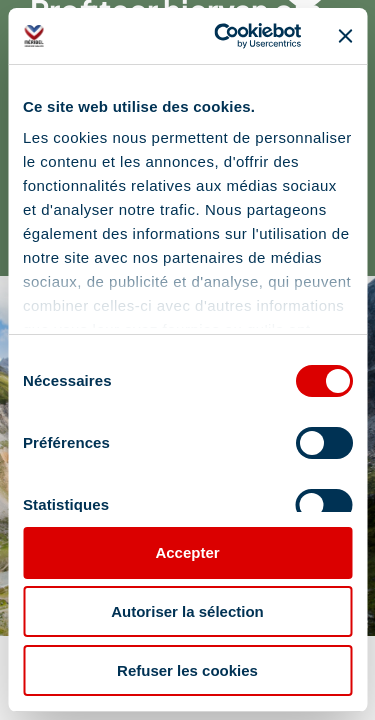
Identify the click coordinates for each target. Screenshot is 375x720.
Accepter (187, 552)
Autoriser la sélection (187, 611)
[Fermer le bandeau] (345, 36)
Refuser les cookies (187, 670)
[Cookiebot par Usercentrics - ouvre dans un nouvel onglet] (223, 36)
